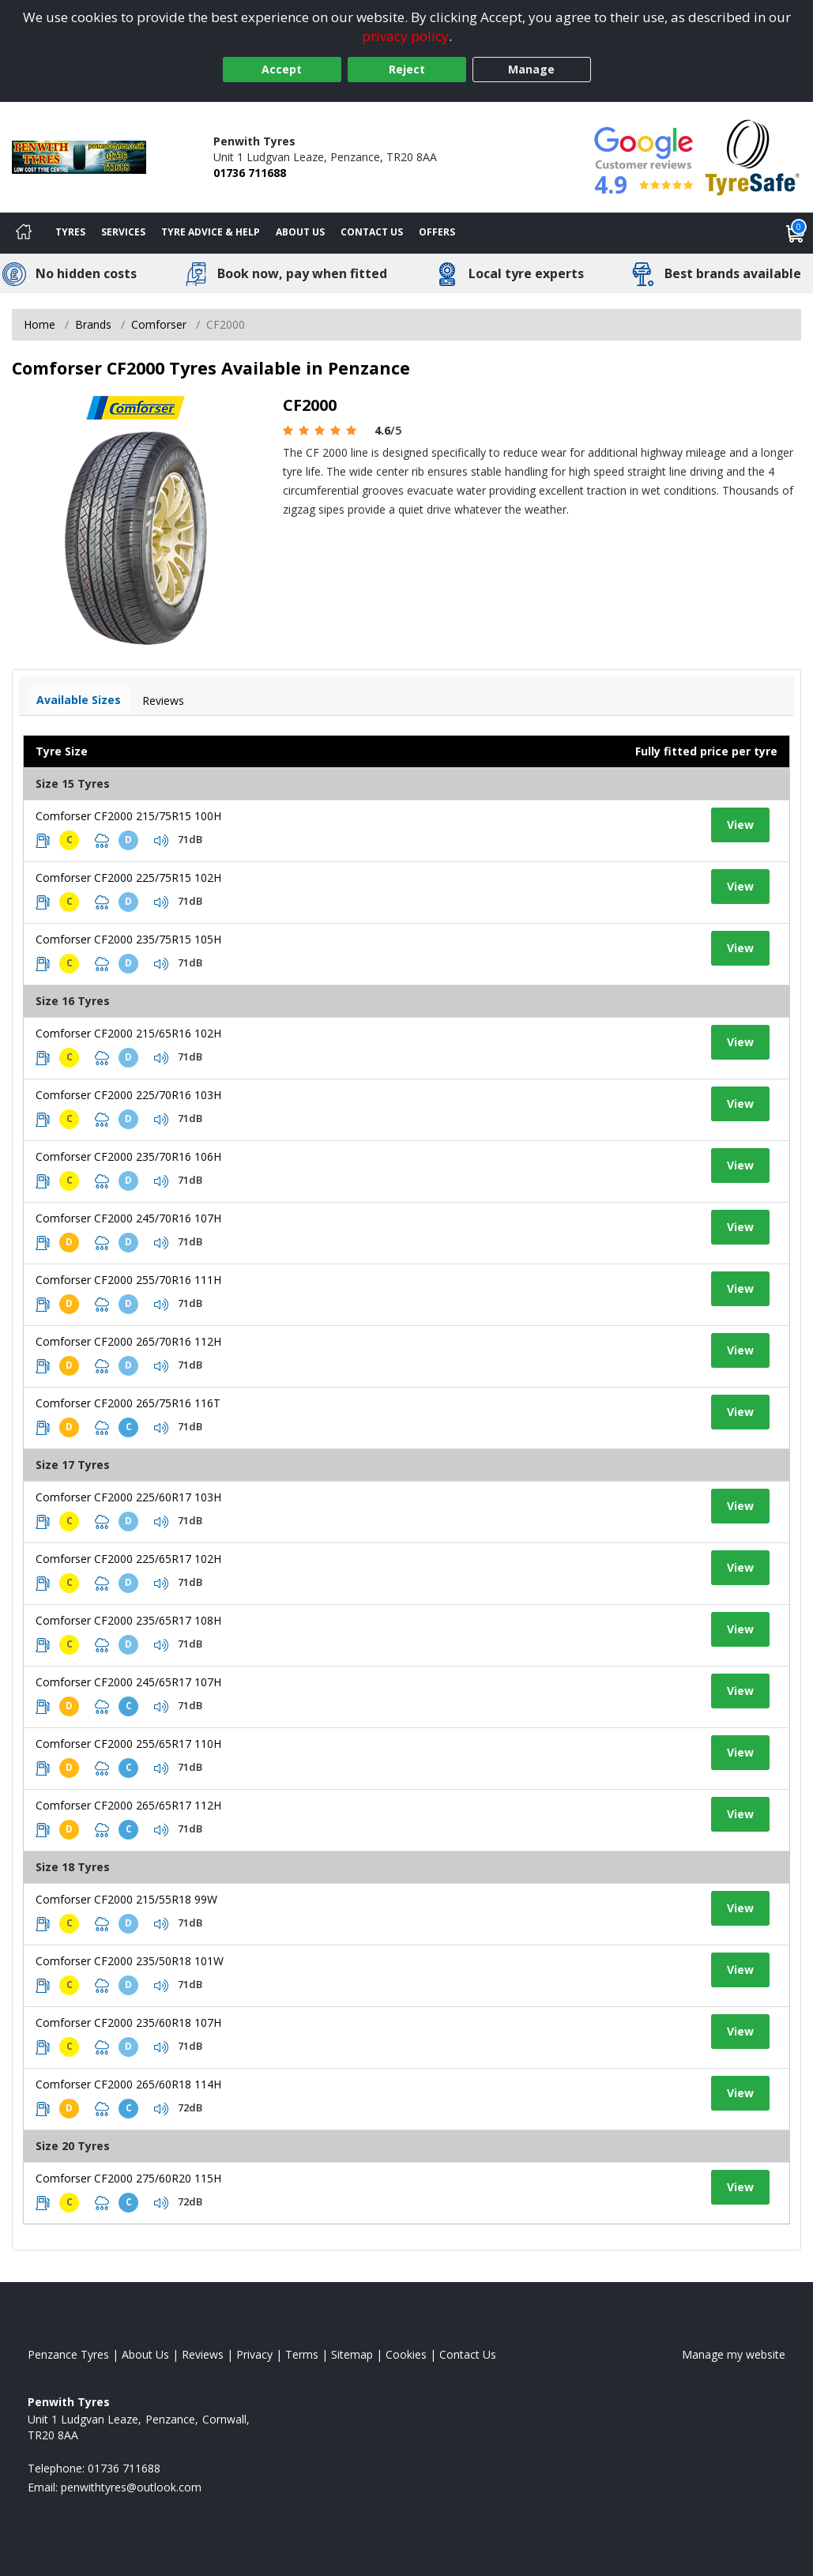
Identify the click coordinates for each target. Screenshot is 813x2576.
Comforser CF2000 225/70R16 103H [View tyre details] (128, 1094)
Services (123, 232)
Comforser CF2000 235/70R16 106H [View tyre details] (128, 1156)
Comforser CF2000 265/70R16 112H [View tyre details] (128, 1341)
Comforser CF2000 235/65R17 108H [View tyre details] (128, 1620)
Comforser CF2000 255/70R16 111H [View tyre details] (128, 1279)
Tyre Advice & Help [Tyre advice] (210, 232)
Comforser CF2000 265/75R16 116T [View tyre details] (128, 1402)
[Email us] (131, 2487)
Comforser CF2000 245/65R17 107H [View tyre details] (128, 1681)
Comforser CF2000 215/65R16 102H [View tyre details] (128, 1033)
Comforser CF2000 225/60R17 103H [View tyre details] (128, 1497)
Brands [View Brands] (93, 324)
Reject (407, 69)
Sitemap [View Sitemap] (352, 2354)
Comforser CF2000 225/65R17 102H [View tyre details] (128, 1558)
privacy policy (405, 36)
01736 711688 (249, 172)
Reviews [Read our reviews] (203, 2354)
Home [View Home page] (39, 324)
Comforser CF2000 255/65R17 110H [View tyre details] (128, 1743)
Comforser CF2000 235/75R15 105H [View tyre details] (128, 939)
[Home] (23, 233)
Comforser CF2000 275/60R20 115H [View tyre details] (128, 2178)
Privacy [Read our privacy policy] (254, 2354)
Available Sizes (78, 699)
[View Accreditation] (752, 156)
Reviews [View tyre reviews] (163, 700)
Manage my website (733, 2354)
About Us (300, 232)
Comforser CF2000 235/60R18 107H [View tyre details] (128, 2022)
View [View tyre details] (740, 824)
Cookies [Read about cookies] (406, 2354)
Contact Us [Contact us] (372, 232)
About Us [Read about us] (145, 2354)
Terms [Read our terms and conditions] (301, 2354)
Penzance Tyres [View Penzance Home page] (68, 2354)
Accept (282, 69)
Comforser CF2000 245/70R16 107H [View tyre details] (128, 1218)
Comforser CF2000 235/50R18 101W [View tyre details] (130, 1960)
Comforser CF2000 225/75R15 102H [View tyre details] (128, 877)
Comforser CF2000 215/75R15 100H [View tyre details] (128, 815)
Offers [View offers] (437, 232)
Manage (531, 69)
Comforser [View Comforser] (158, 324)
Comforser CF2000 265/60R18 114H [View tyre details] (128, 2084)
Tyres (70, 232)
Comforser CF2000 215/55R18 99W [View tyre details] (126, 1899)
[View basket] (795, 233)
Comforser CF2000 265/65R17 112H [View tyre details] (128, 1805)
